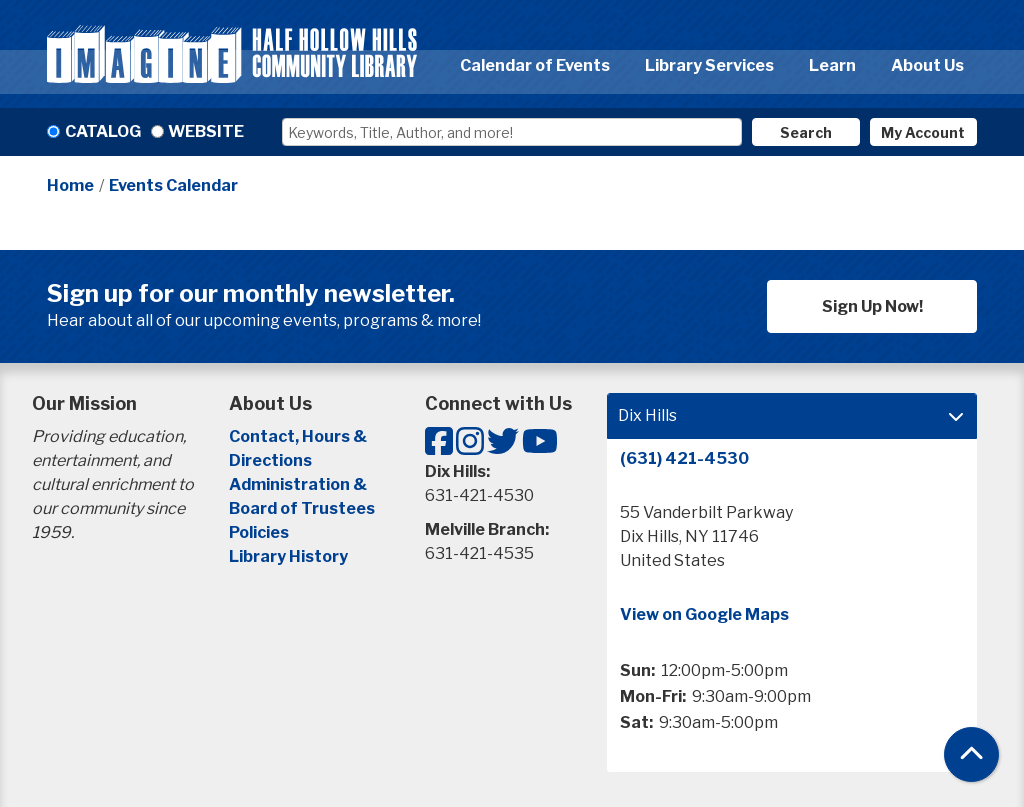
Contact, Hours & (299, 436)
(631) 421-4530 (684, 458)
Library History (288, 556)
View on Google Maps (704, 614)
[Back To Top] (971, 754)
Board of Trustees (302, 508)
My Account (923, 132)
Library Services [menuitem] (709, 65)
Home (70, 185)
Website (206, 131)
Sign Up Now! (872, 306)
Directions (270, 460)
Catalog (103, 131)
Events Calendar (173, 185)
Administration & (299, 484)
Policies (259, 532)
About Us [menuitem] (927, 65)
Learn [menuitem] (832, 65)
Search (806, 132)
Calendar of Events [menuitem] (535, 65)
